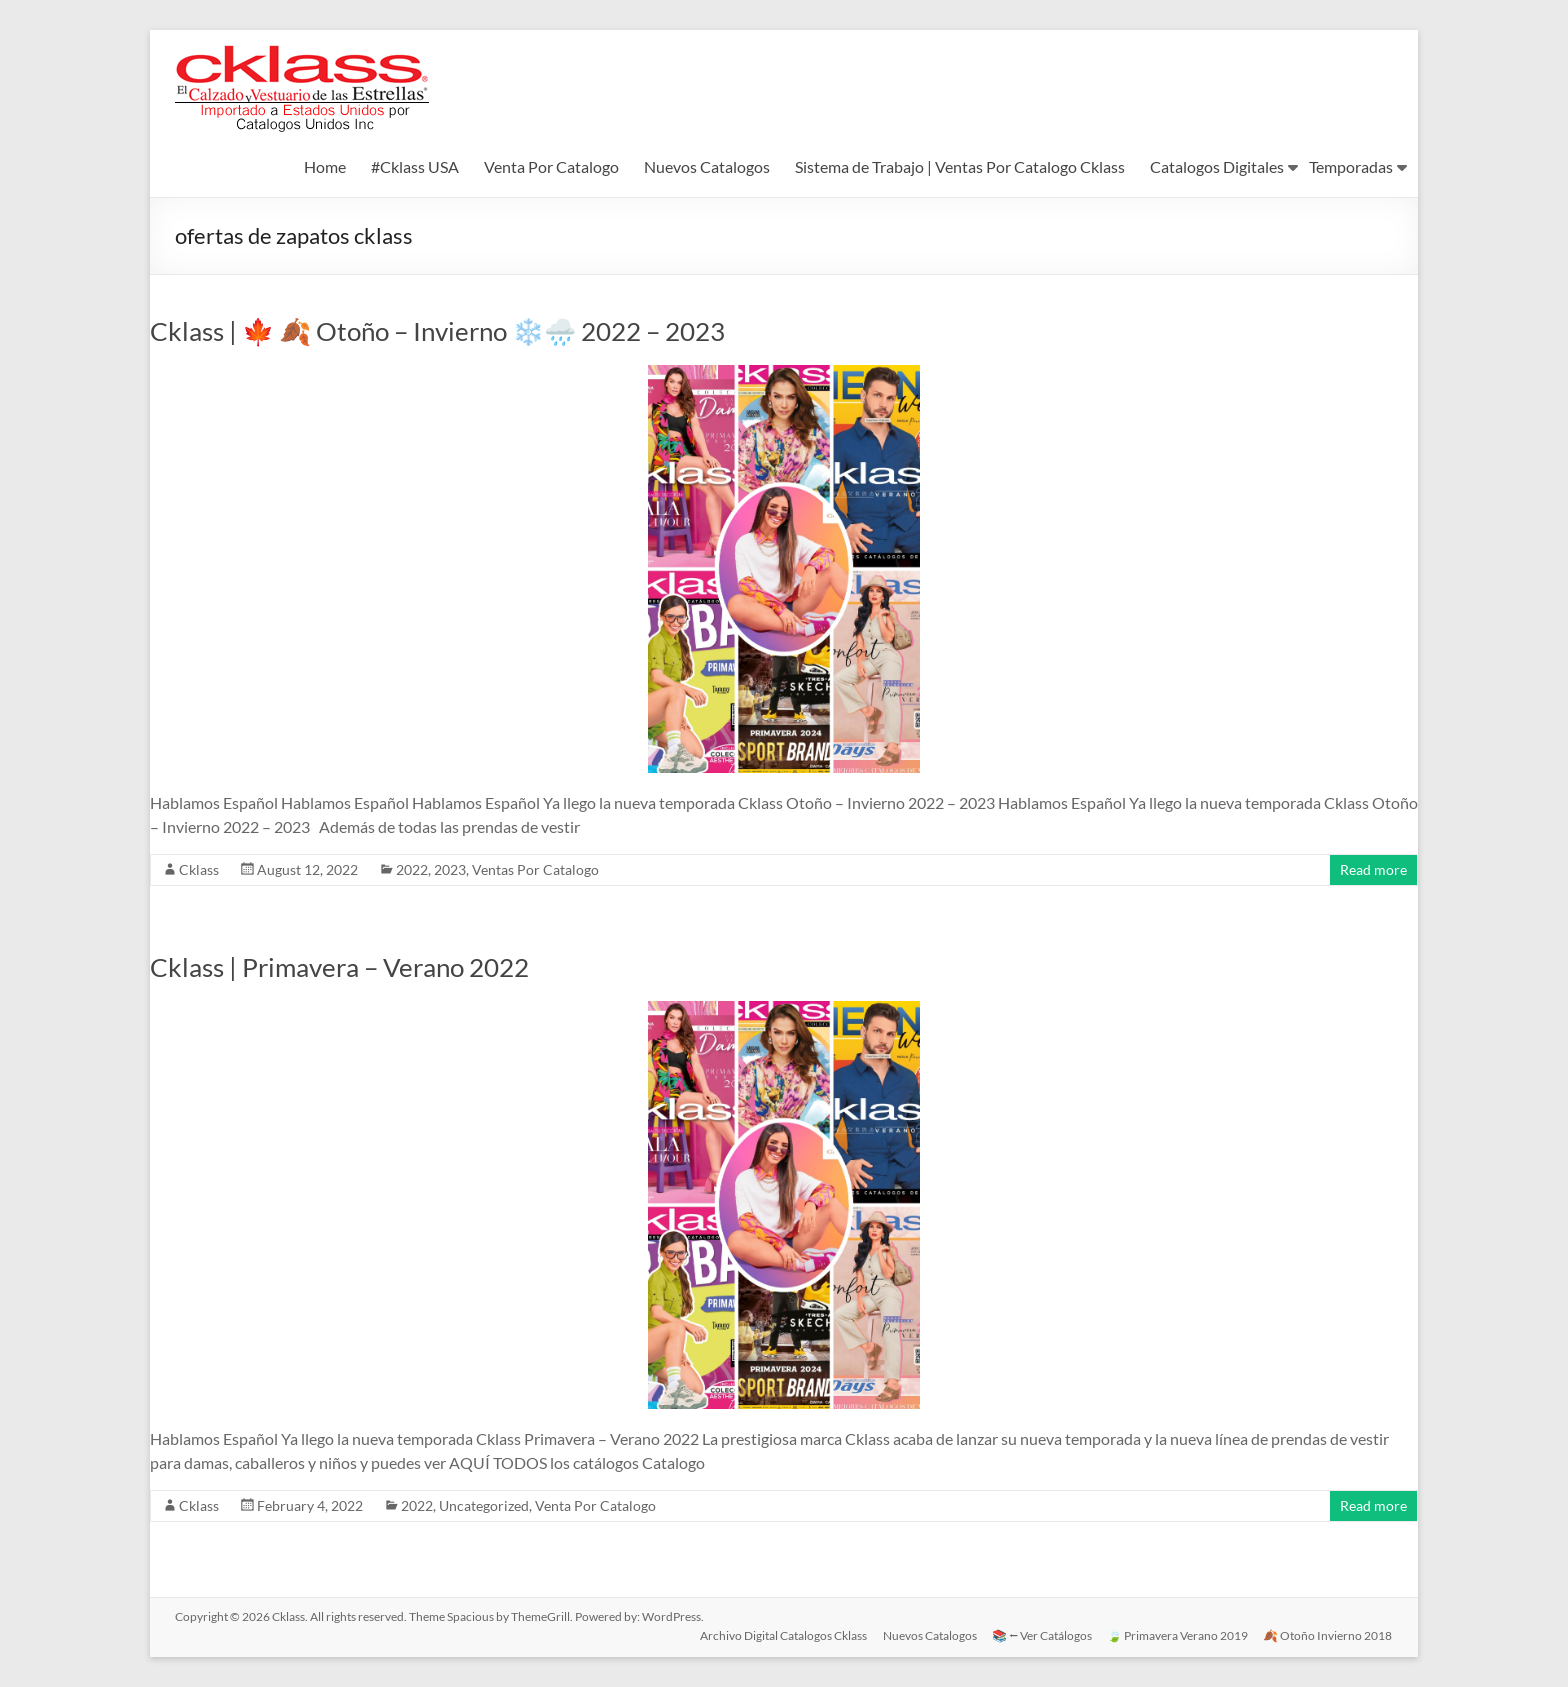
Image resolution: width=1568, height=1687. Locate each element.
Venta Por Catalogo (551, 166)
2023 (450, 869)
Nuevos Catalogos (707, 166)
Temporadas (1351, 166)
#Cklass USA (415, 166)
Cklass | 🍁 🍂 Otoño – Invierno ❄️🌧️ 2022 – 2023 (437, 331)
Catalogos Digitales (1217, 166)
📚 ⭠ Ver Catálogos (1041, 1634)
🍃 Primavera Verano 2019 (1177, 1634)
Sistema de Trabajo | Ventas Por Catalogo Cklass (960, 166)
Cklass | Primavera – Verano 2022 (339, 967)
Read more (1373, 869)
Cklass (199, 869)
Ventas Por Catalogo (535, 869)
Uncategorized (484, 1505)
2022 (412, 869)
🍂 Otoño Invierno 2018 (1328, 1634)
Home (325, 166)
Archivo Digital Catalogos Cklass (781, 1634)
